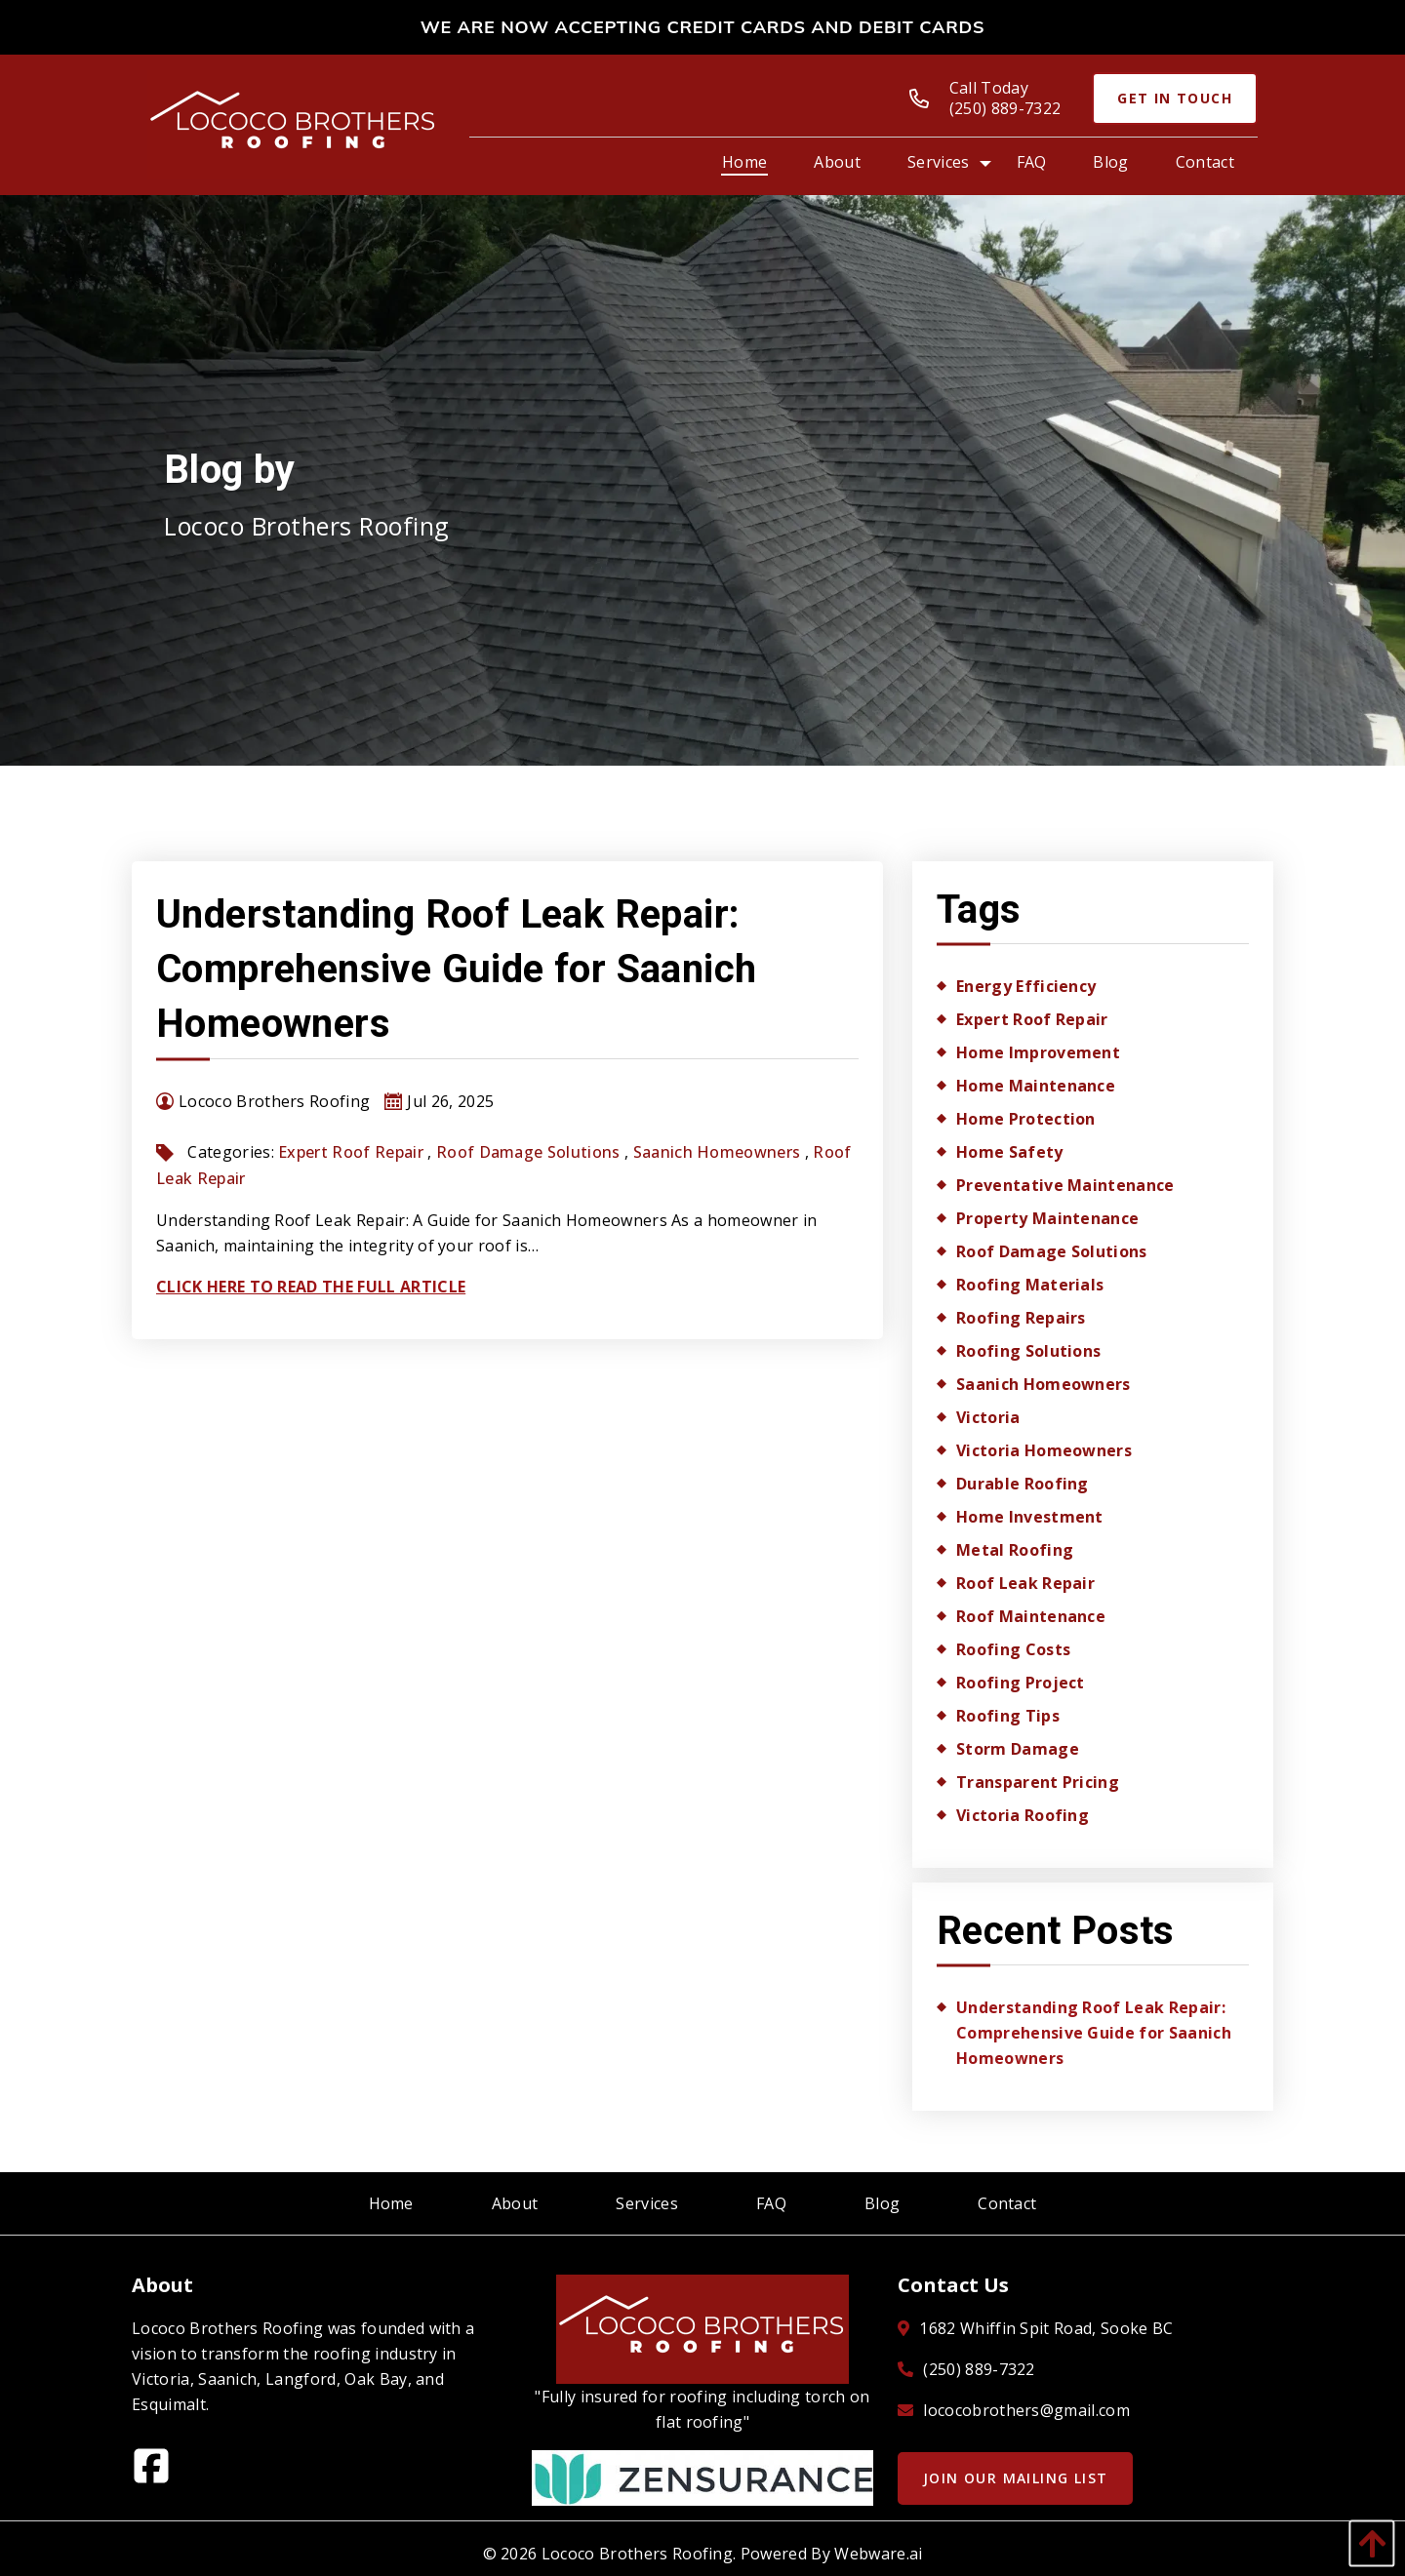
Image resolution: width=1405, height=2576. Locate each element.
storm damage (1017, 1749)
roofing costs (1013, 1649)
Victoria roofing (1022, 1815)
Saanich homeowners (717, 1152)
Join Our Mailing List (1015, 2478)
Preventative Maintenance (1065, 1185)
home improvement (1038, 1052)
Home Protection (1026, 1118)
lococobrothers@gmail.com (1026, 2410)
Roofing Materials (1030, 1284)
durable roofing (1022, 1483)
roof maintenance (1030, 1616)
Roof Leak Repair (1025, 1583)
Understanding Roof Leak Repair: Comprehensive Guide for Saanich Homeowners (456, 969)
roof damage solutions (528, 1152)
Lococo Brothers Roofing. (639, 2553)
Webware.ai (878, 2553)
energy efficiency (1026, 986)
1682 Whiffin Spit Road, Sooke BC (1046, 2328)
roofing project (1020, 1682)
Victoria (988, 1417)
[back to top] (1367, 2543)
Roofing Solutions (1028, 1351)
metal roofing (1014, 1550)
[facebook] (159, 2472)
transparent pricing (1037, 1782)
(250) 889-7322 (978, 2369)
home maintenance (1035, 1085)
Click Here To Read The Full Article (310, 1286)
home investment (1030, 1516)
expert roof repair (350, 1152)
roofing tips (1008, 1715)
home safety (1010, 1152)
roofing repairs (1021, 1317)
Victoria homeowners (1044, 1450)
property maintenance (1047, 1218)
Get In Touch (1174, 98)
